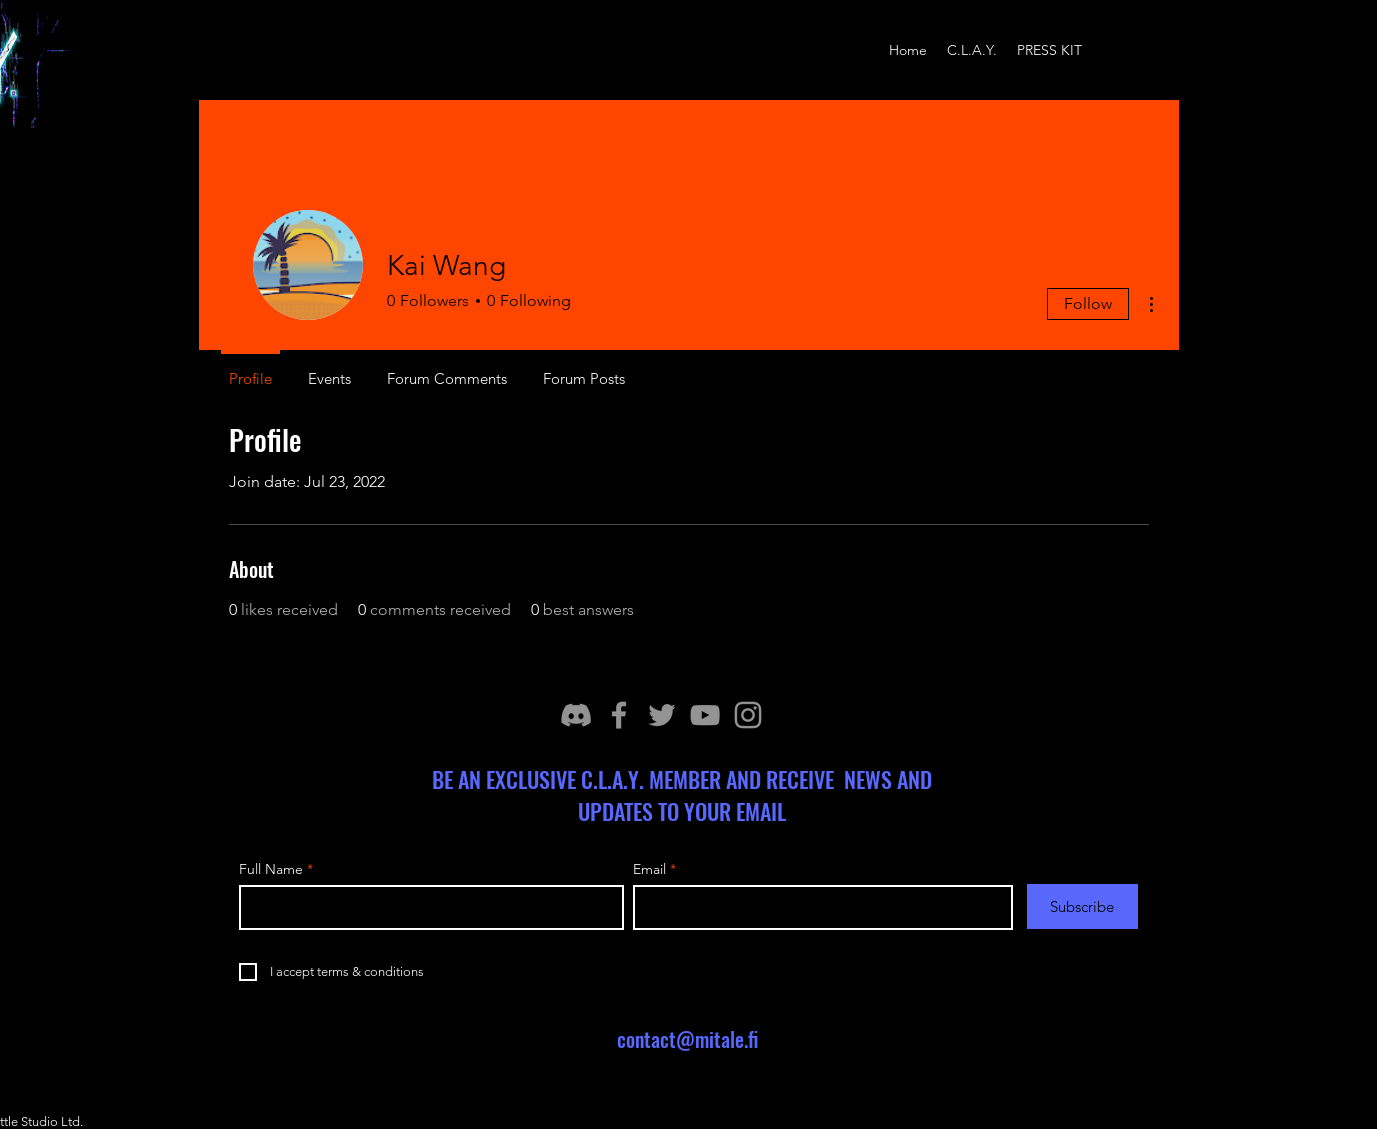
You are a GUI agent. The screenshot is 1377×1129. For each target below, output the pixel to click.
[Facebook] (619, 715)
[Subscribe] (1082, 906)
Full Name (271, 869)
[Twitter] (662, 715)
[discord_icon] (576, 715)
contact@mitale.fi (687, 1039)
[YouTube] (705, 715)
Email (649, 869)
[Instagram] (748, 715)
